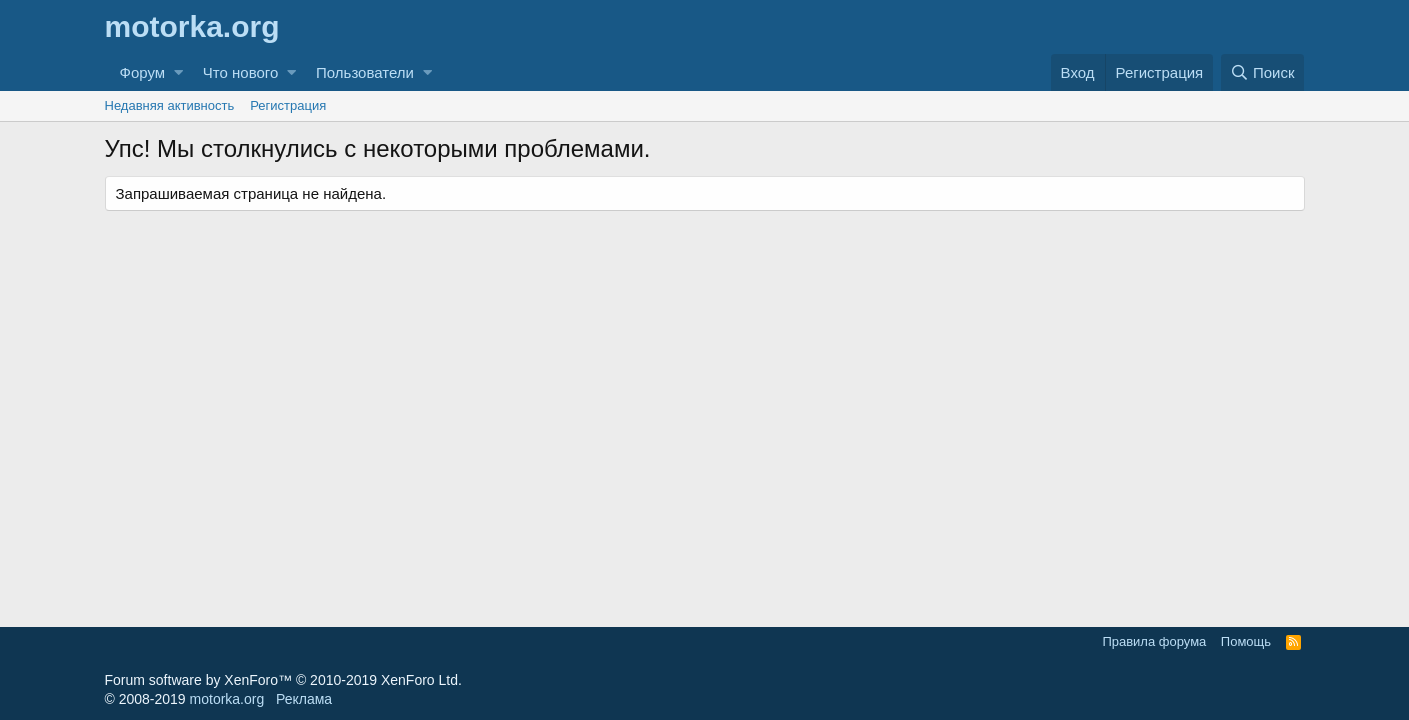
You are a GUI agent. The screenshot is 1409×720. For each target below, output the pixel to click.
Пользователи (365, 72)
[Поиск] (1263, 72)
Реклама (304, 699)
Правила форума (1154, 641)
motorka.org (227, 699)
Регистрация (288, 105)
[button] (178, 72)
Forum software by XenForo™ (283, 680)
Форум (143, 72)
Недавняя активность (170, 105)
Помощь (1246, 641)
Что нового (240, 72)
